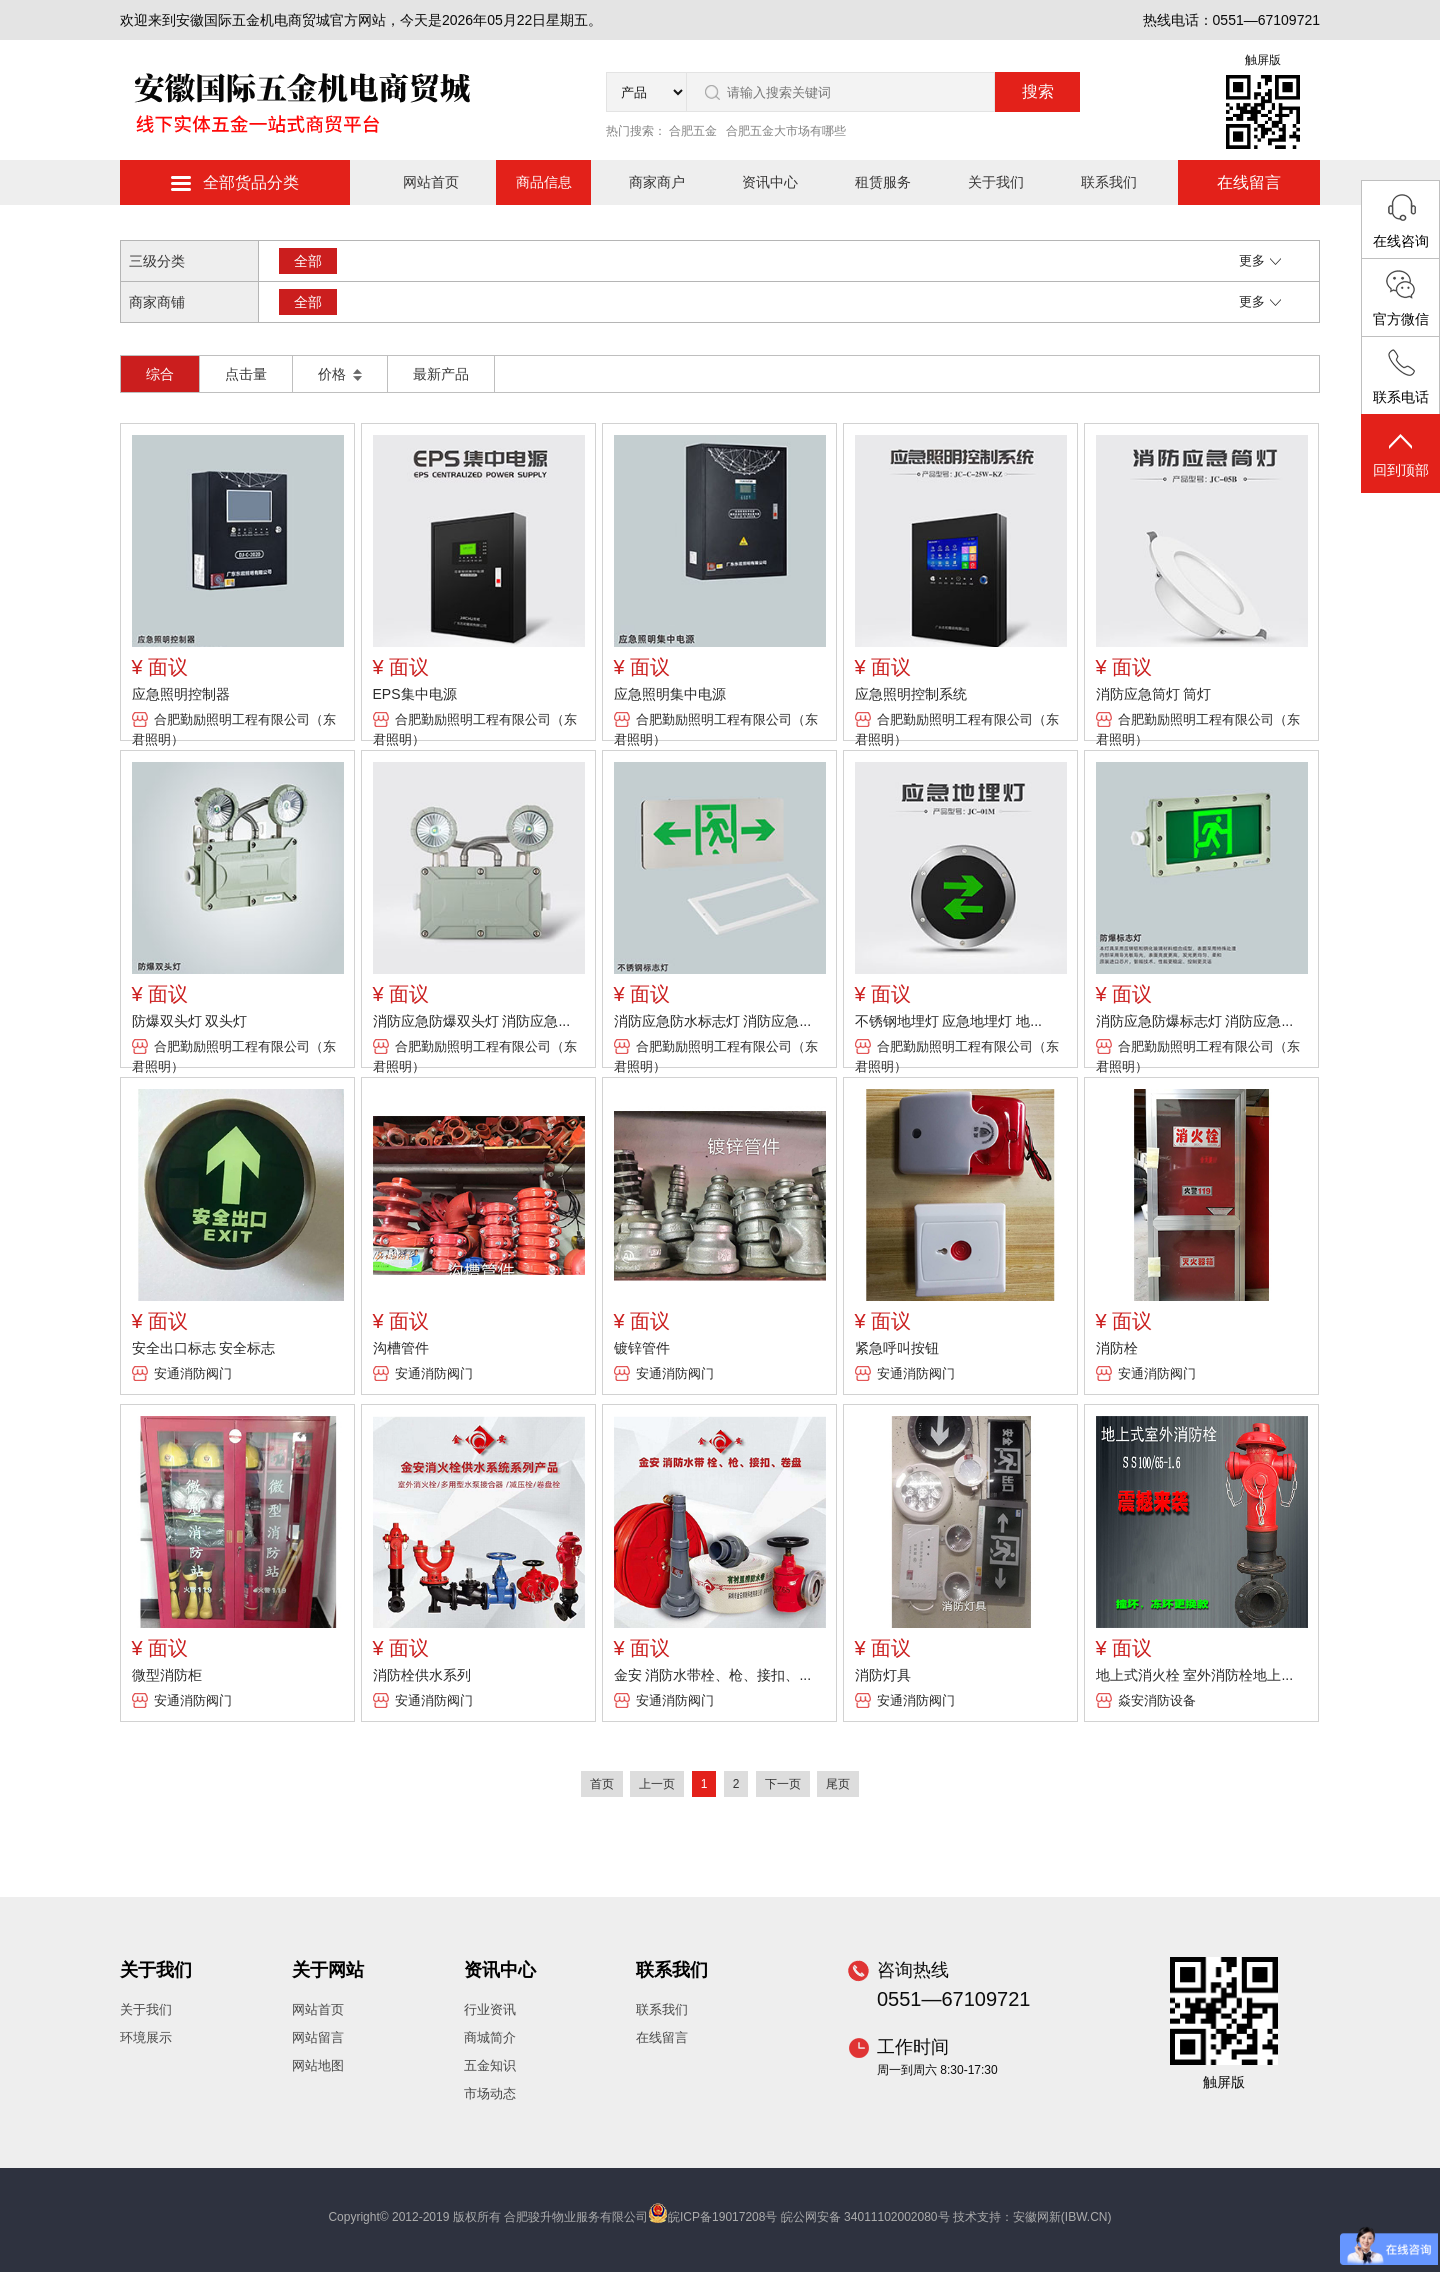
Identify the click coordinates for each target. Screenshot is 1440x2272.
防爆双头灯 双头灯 (190, 1021)
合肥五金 (693, 131)
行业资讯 (490, 2009)
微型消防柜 (167, 1675)
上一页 (657, 1784)
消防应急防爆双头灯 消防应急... (472, 1021)
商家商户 (657, 182)
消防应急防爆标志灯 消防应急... (1195, 1021)
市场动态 (490, 2093)
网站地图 (318, 2065)
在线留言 (1249, 182)
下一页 (783, 1784)
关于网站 (328, 1970)
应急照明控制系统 (911, 694)
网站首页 (431, 182)
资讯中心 (770, 182)
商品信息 (544, 182)
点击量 (246, 374)
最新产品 (441, 374)
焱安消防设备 (1157, 1700)
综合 (160, 374)
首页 (602, 1784)
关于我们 (996, 182)
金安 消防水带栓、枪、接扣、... (713, 1675)
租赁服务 (883, 182)
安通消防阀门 (193, 1373)
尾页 (838, 1784)
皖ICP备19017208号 (722, 2217)
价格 (340, 374)
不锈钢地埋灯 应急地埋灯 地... (948, 1021)
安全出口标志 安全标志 (204, 1348)
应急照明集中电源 (670, 694)
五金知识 (490, 2065)
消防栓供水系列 (422, 1675)
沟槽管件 (401, 1348)
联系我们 (1109, 182)
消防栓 (1117, 1348)
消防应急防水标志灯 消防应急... (713, 1021)
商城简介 (490, 2037)
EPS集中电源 (415, 694)
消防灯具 (883, 1675)
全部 (308, 261)
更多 (1260, 260)
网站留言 (318, 2037)
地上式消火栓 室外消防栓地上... (1195, 1675)
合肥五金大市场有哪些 (786, 131)
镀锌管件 (642, 1348)
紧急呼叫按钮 (897, 1348)
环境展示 (146, 2037)
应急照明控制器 (181, 694)
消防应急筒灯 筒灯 (1154, 694)
